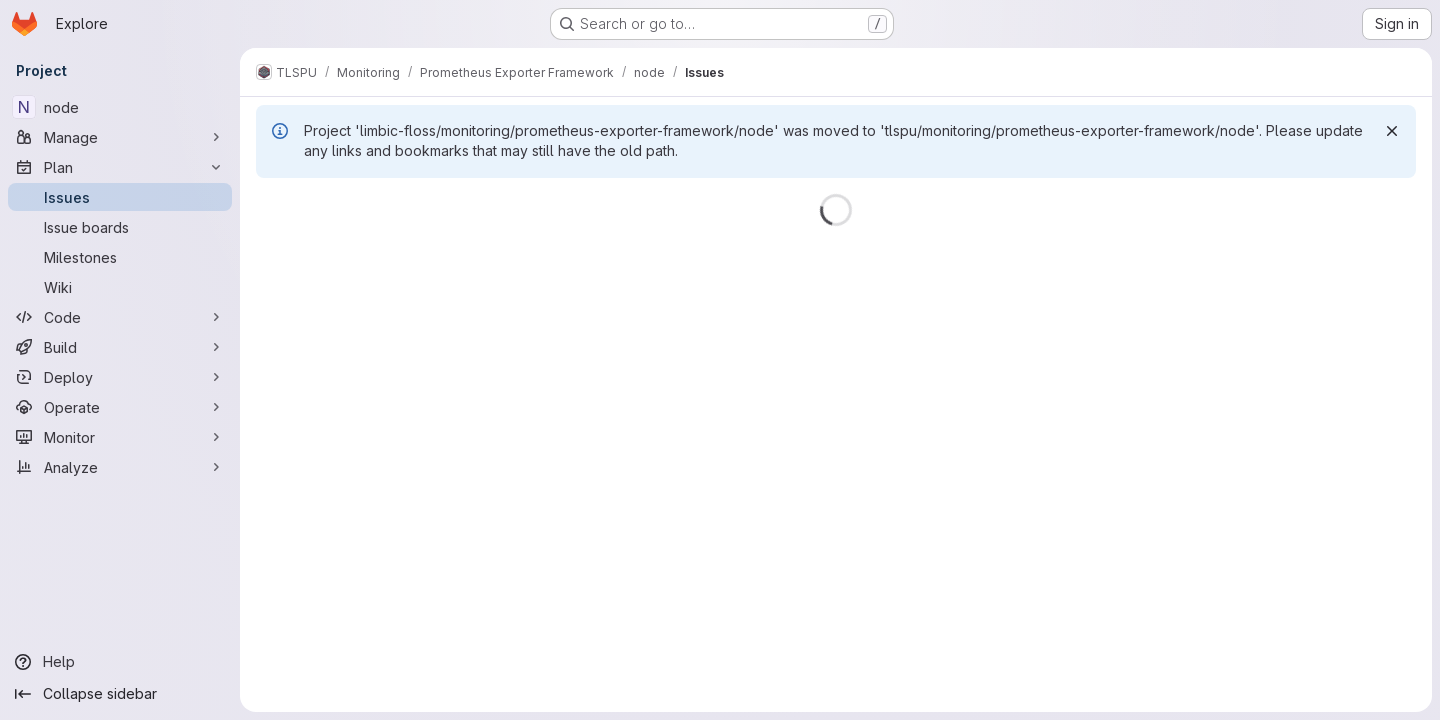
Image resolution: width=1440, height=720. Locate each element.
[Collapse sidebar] (120, 694)
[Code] (120, 317)
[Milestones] (120, 257)
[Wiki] (120, 287)
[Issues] (120, 197)
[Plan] (120, 167)
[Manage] (120, 137)
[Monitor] (120, 437)
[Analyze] (120, 467)
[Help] (120, 662)
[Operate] (120, 407)
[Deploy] (120, 377)
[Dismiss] (1392, 131)
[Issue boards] (120, 227)
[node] (120, 107)
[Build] (120, 347)
